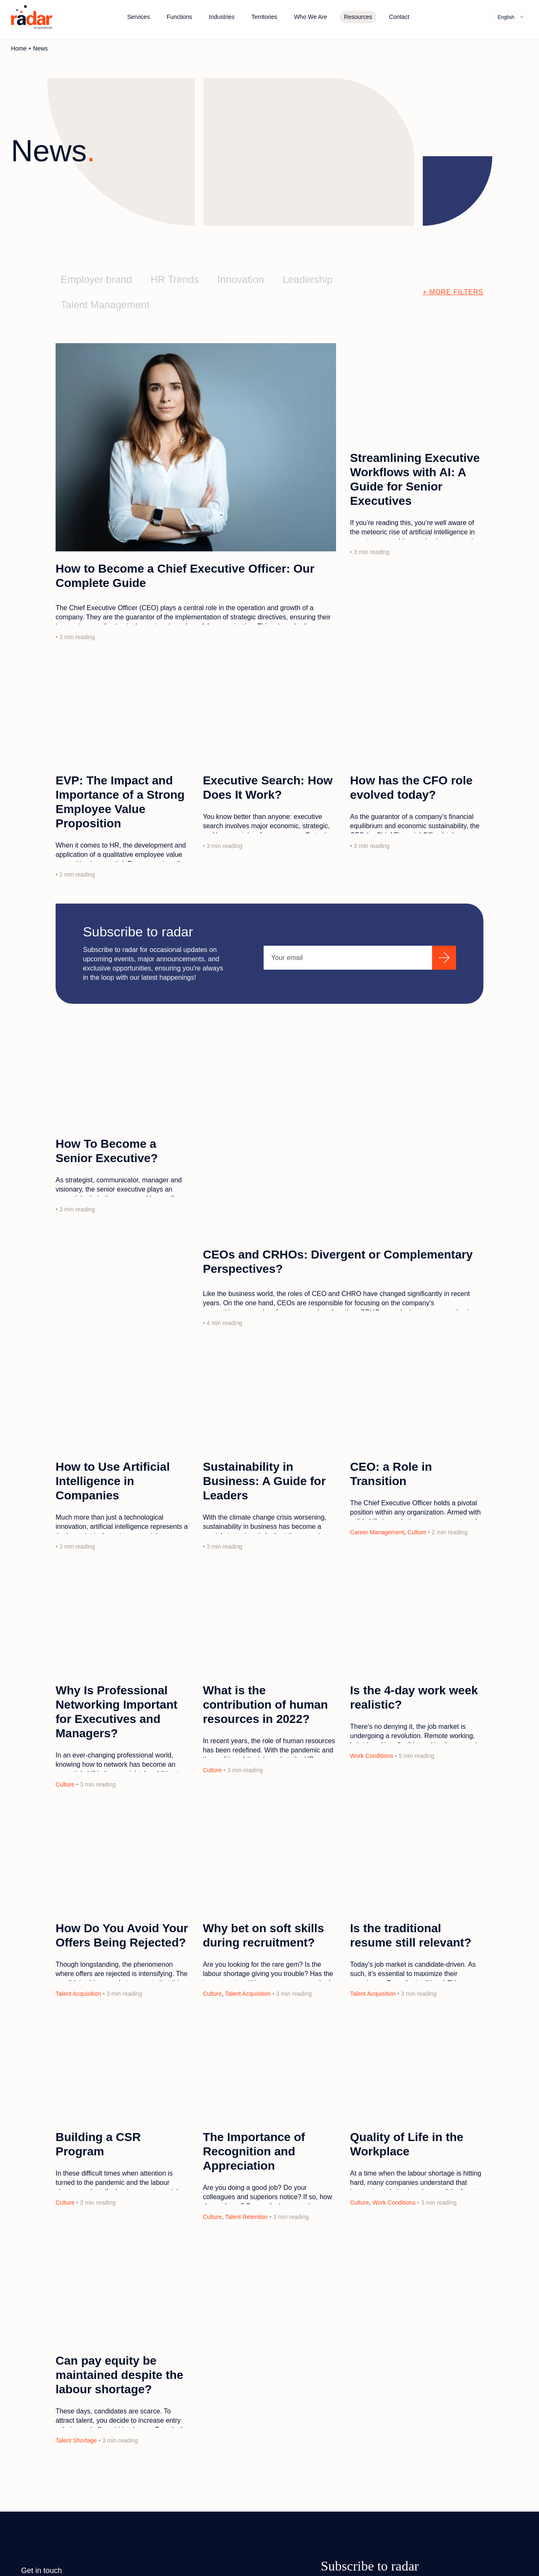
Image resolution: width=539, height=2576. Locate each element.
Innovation (240, 279)
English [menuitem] (506, 17)
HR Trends (174, 279)
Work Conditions (371, 1755)
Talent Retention (246, 2216)
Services (138, 16)
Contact (399, 16)
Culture (417, 1532)
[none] (510, 17)
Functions (179, 16)
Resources (358, 16)
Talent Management (105, 304)
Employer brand (96, 279)
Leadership (308, 279)
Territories (264, 16)
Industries (222, 16)
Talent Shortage (76, 2440)
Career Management (377, 1532)
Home (19, 48)
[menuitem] (510, 17)
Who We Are (310, 16)
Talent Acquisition (78, 1993)
